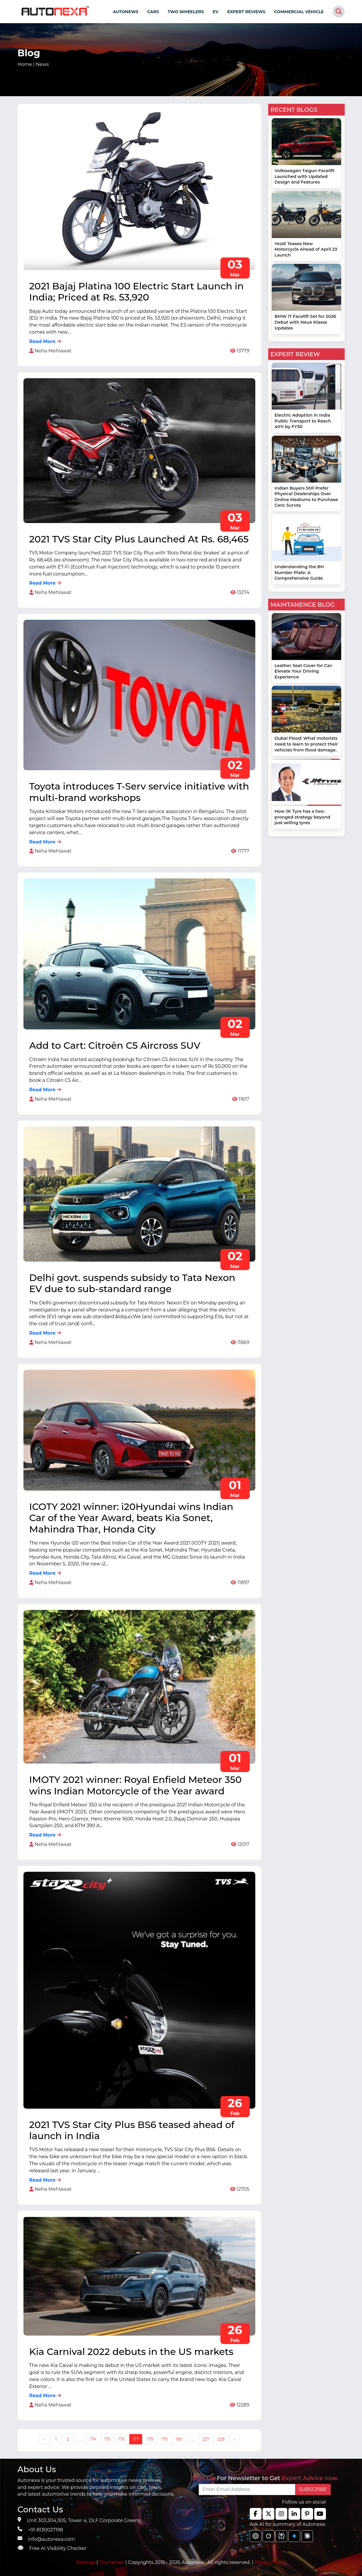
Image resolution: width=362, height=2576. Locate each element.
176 (121, 2439)
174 (93, 2439)
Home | (33, 64)
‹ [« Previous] (44, 2439)
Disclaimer (111, 2562)
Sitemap (86, 2562)
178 (150, 2439)
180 (179, 2439)
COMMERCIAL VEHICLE (299, 11)
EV (216, 11)
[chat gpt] (255, 2536)
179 (164, 2439)
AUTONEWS (125, 11)
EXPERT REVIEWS (246, 11)
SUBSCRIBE (313, 2489)
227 (205, 2439)
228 (221, 2439)
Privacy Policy (270, 2562)
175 (107, 2439)
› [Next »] (234, 2439)
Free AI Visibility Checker (58, 2548)
